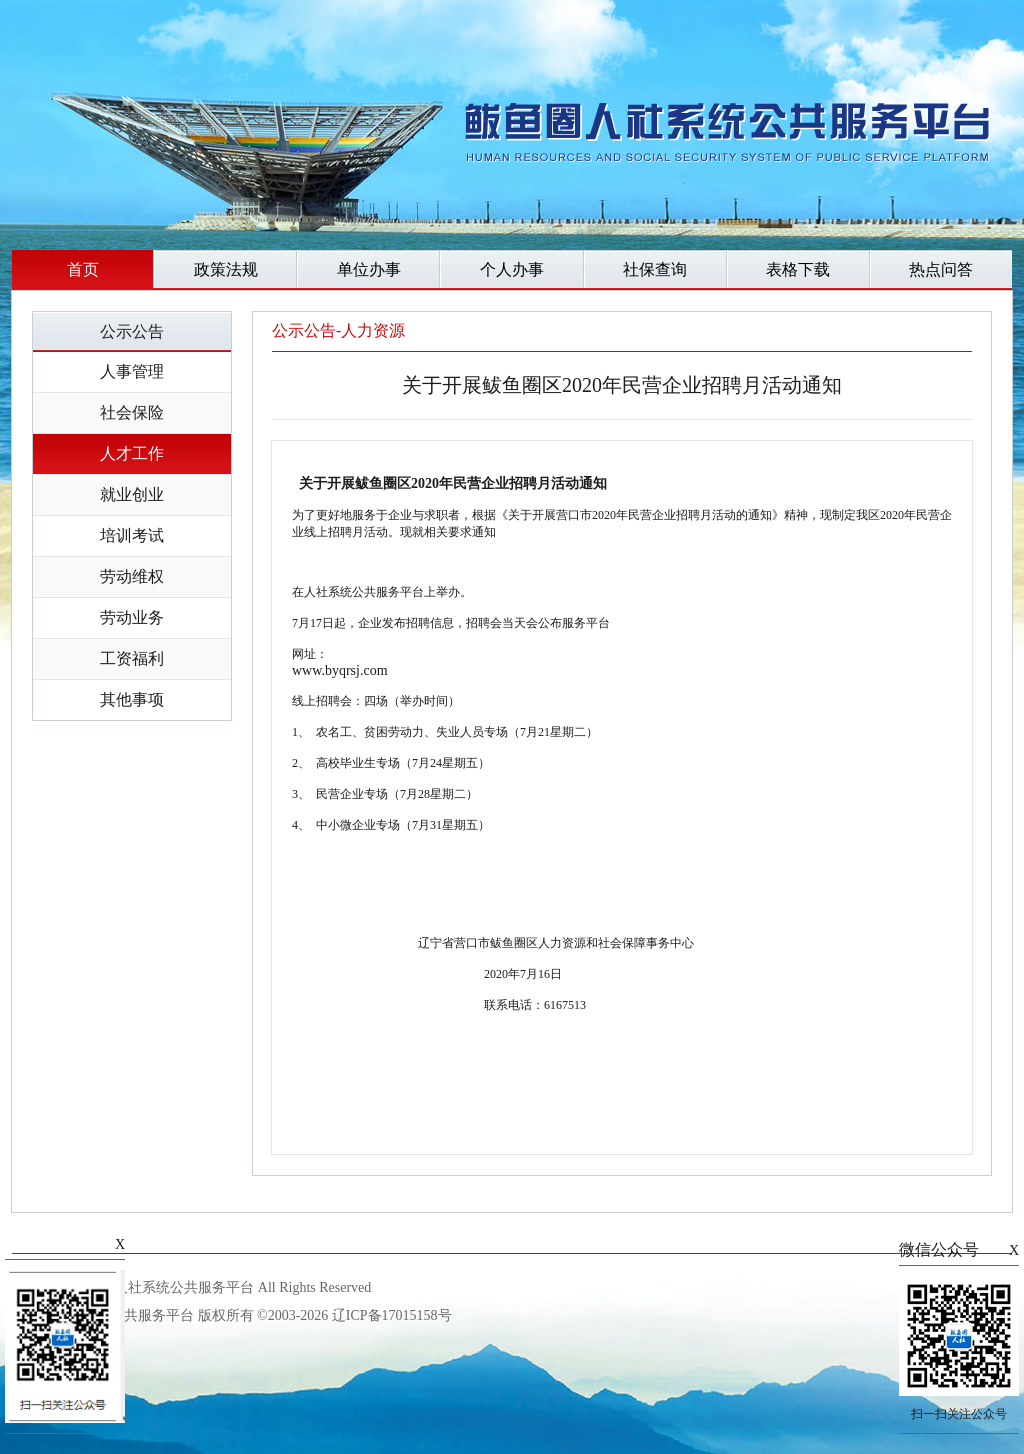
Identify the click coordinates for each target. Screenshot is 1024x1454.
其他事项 (132, 699)
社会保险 (132, 412)
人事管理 (132, 371)
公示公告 (132, 331)
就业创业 (132, 494)
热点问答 (941, 269)
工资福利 (132, 658)
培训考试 (132, 535)
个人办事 (512, 269)
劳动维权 (132, 576)
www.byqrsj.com (340, 670)
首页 (83, 269)
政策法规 (226, 269)
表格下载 (798, 269)
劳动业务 (132, 617)
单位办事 (369, 269)
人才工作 (132, 453)
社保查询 (655, 269)
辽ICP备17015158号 (392, 1315)
